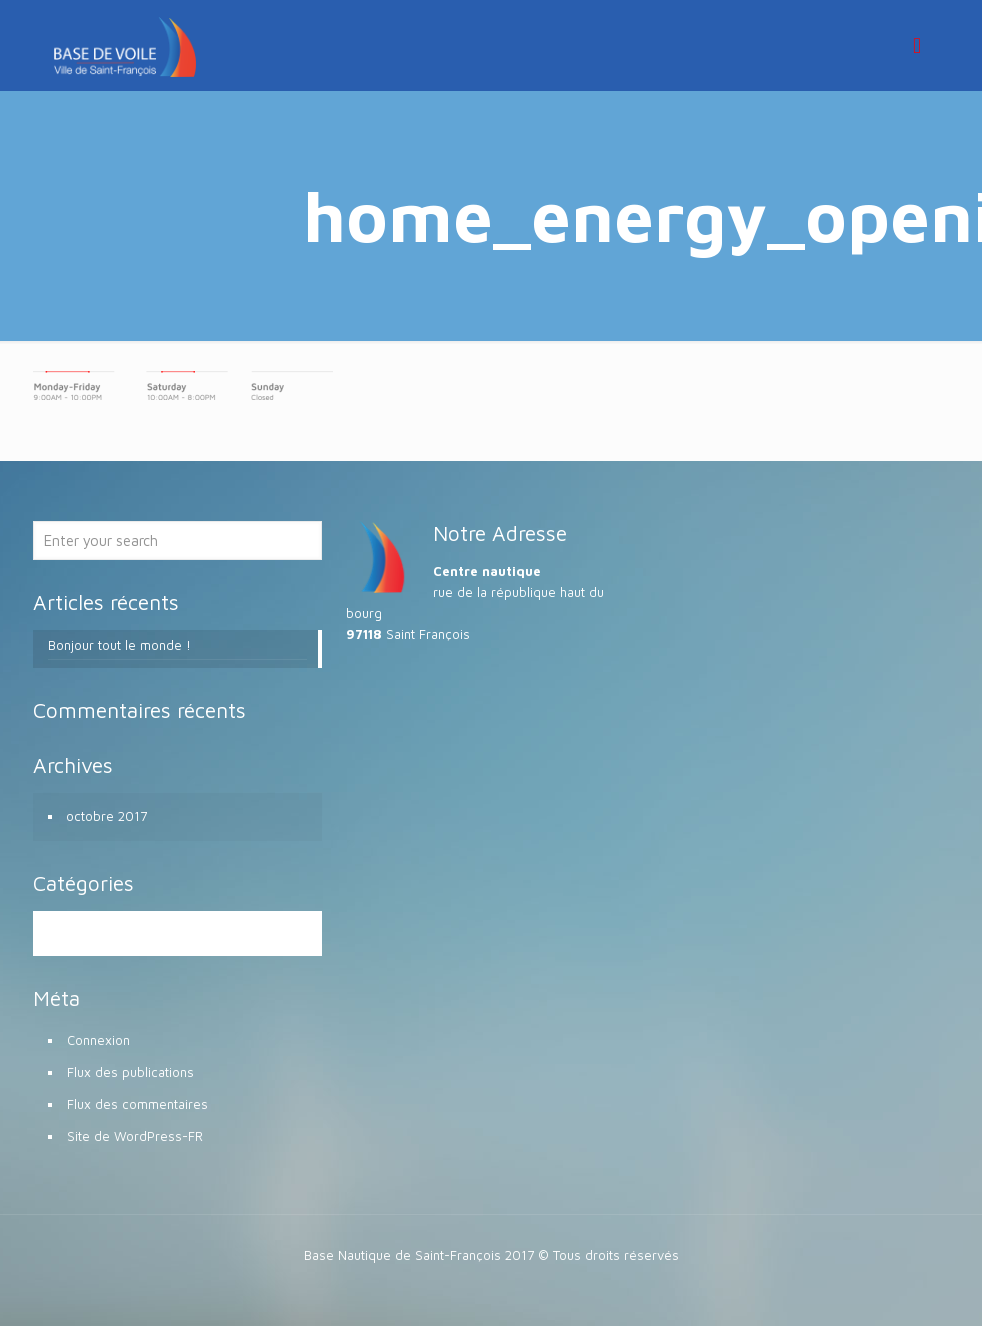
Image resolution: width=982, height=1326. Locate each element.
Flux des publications (130, 1072)
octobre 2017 (106, 816)
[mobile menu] (917, 45)
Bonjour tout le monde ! (119, 645)
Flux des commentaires (137, 1104)
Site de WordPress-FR (135, 1136)
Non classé (99, 933)
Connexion (98, 1040)
